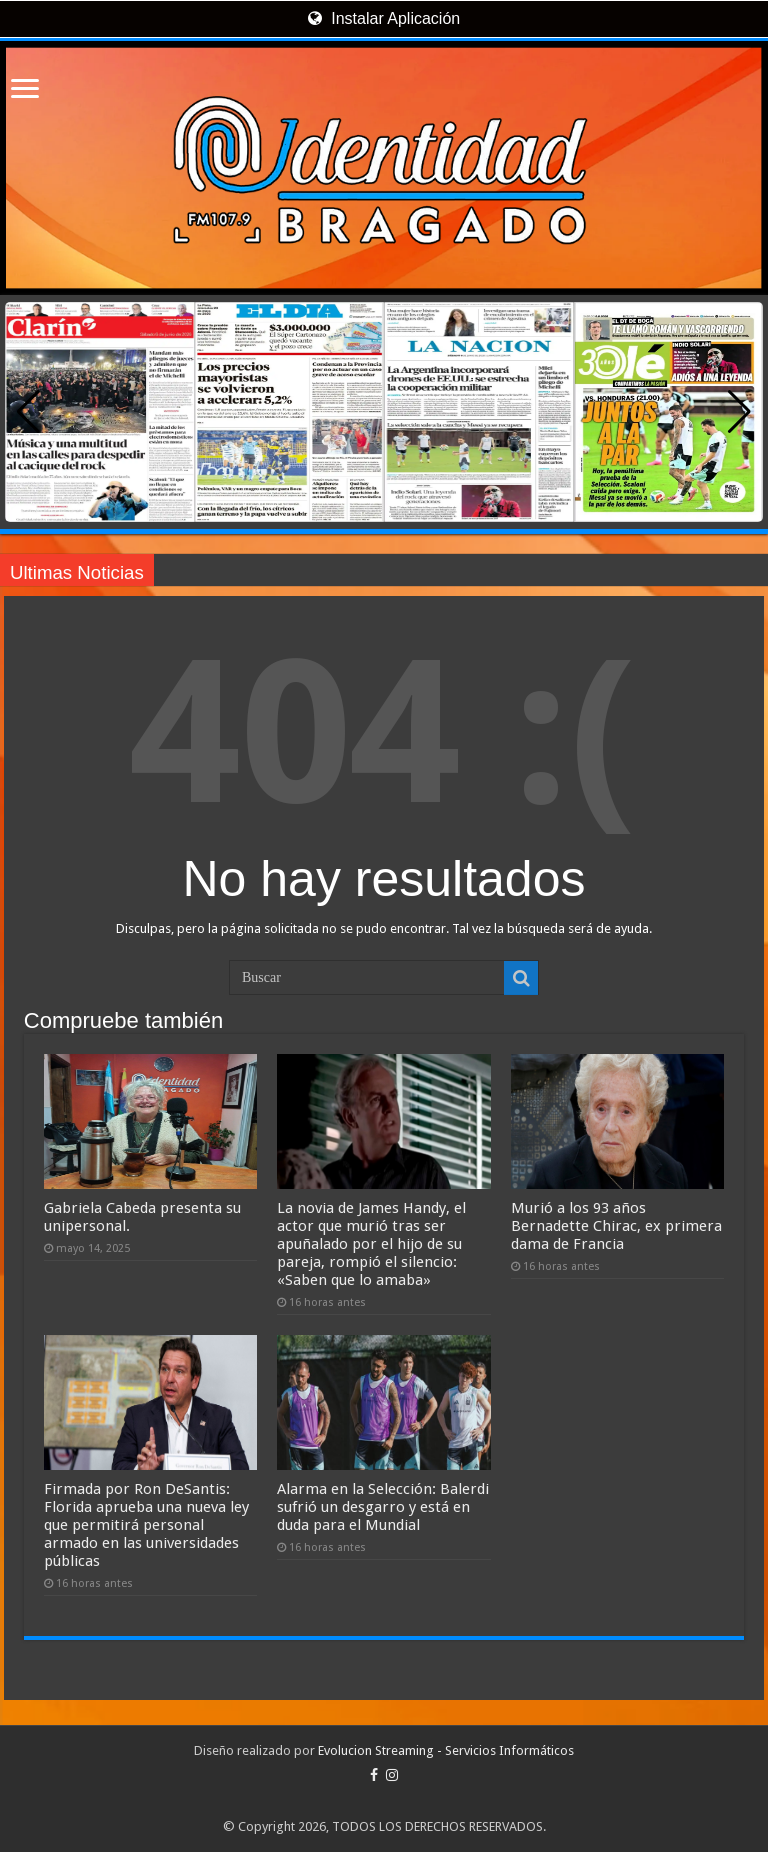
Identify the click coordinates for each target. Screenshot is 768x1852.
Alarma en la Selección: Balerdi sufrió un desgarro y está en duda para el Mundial (383, 1507)
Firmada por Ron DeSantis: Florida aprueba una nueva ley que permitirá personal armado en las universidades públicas (146, 1525)
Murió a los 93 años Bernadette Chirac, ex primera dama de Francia (616, 1226)
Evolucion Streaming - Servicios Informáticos (446, 1750)
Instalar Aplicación (384, 18)
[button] (739, 412)
